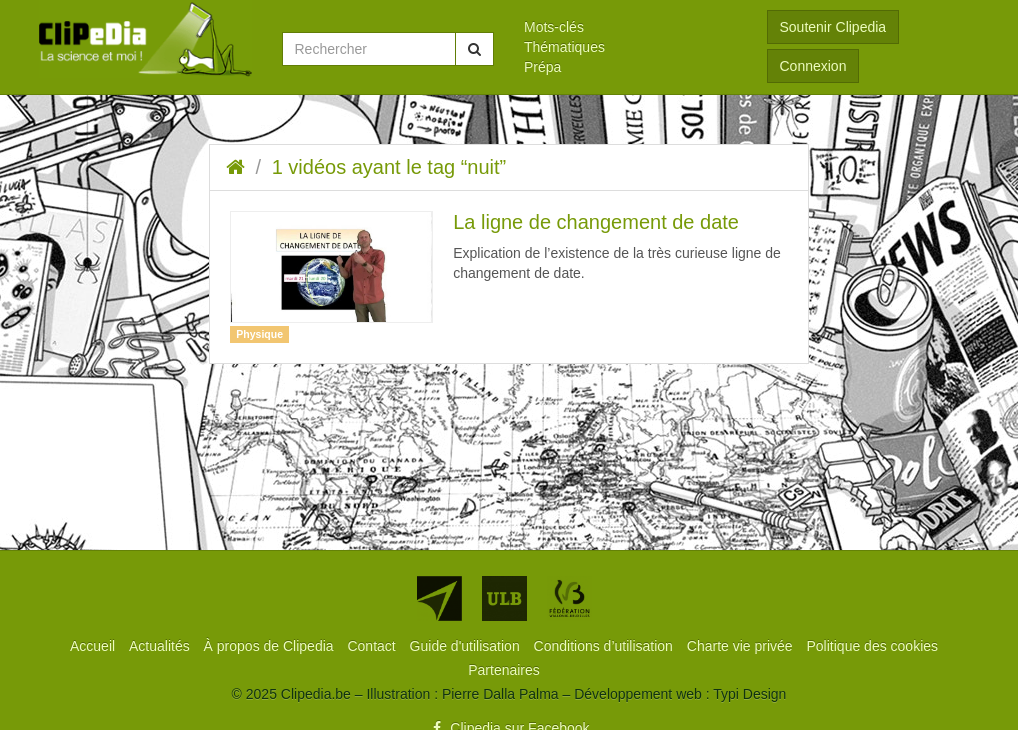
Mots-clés (554, 27)
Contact (373, 646)
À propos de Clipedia (271, 646)
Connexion (813, 66)
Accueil (94, 646)
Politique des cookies (873, 646)
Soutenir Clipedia (833, 27)
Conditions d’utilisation (605, 646)
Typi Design (749, 694)
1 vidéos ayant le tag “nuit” (389, 167)
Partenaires (504, 670)
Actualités (161, 646)
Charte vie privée (742, 646)
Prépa (542, 67)
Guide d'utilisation (467, 646)
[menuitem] (630, 27)
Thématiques (564, 47)
